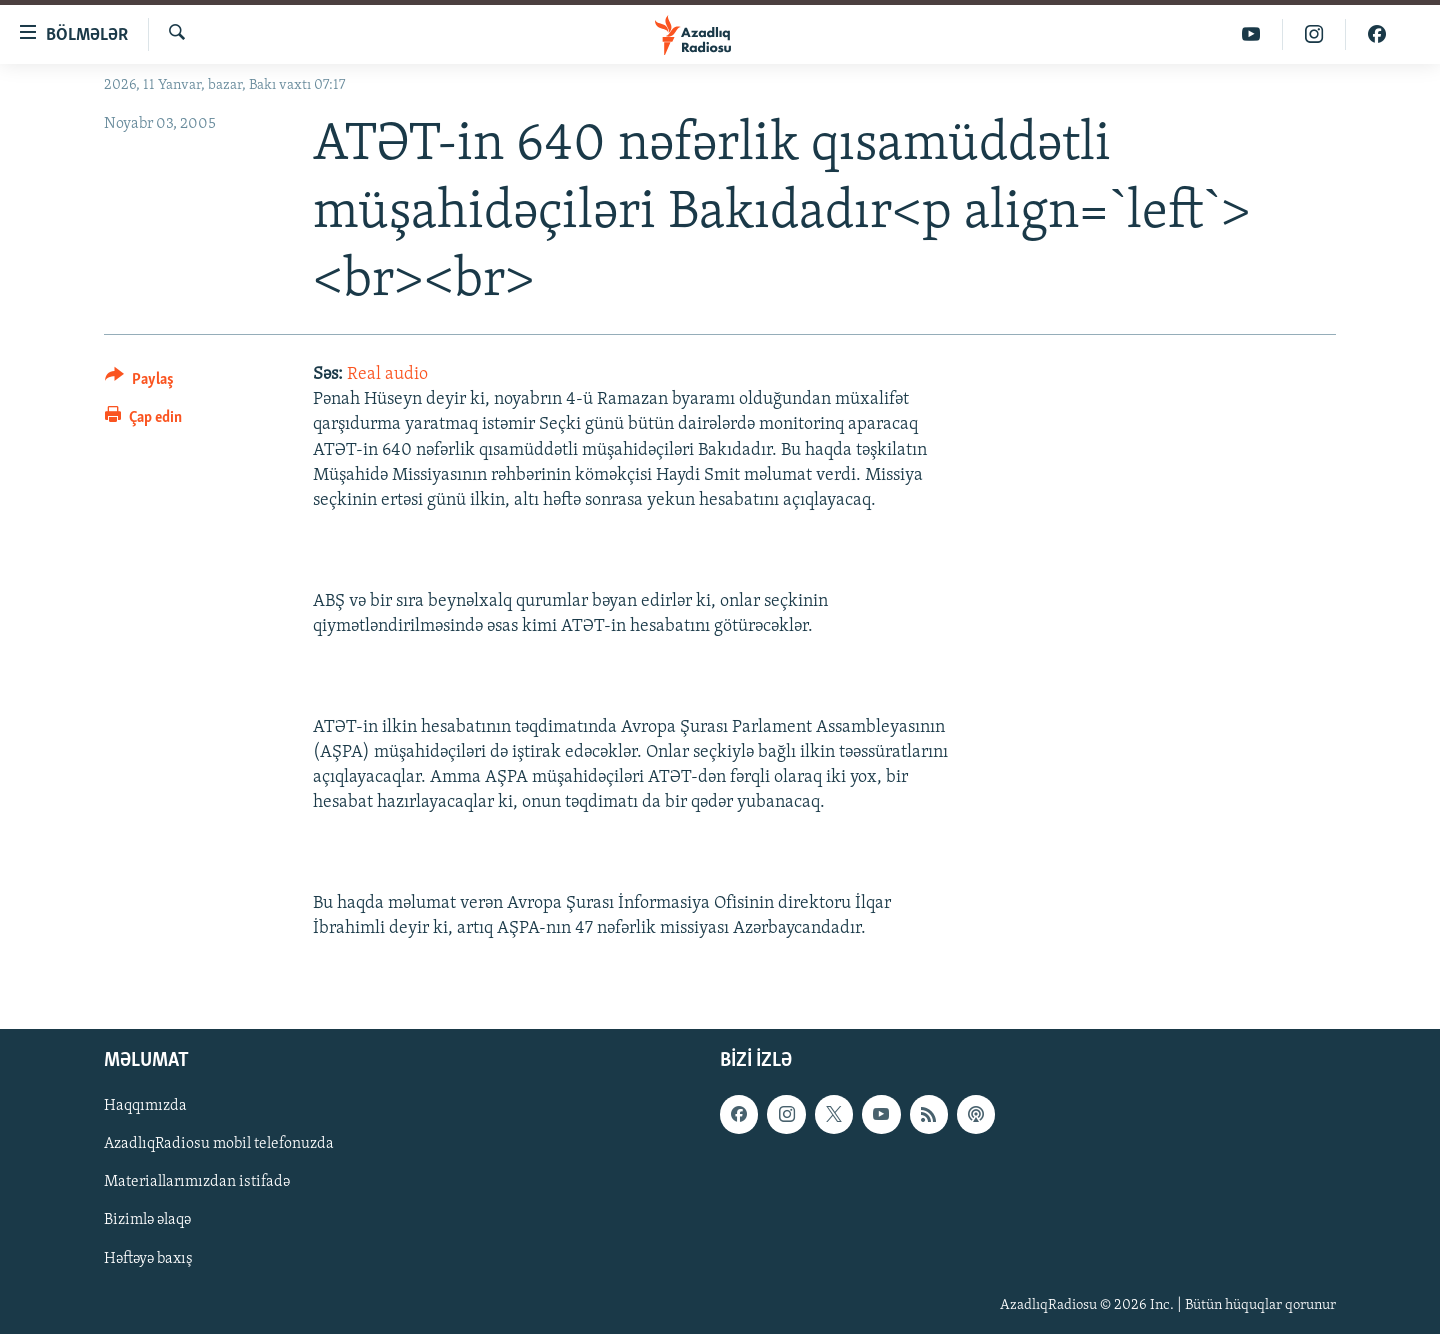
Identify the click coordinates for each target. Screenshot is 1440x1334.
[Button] (139, 382)
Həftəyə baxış (148, 1259)
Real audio (387, 374)
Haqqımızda (145, 1107)
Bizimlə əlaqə (147, 1221)
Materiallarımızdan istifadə (197, 1183)
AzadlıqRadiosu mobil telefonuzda (219, 1145)
